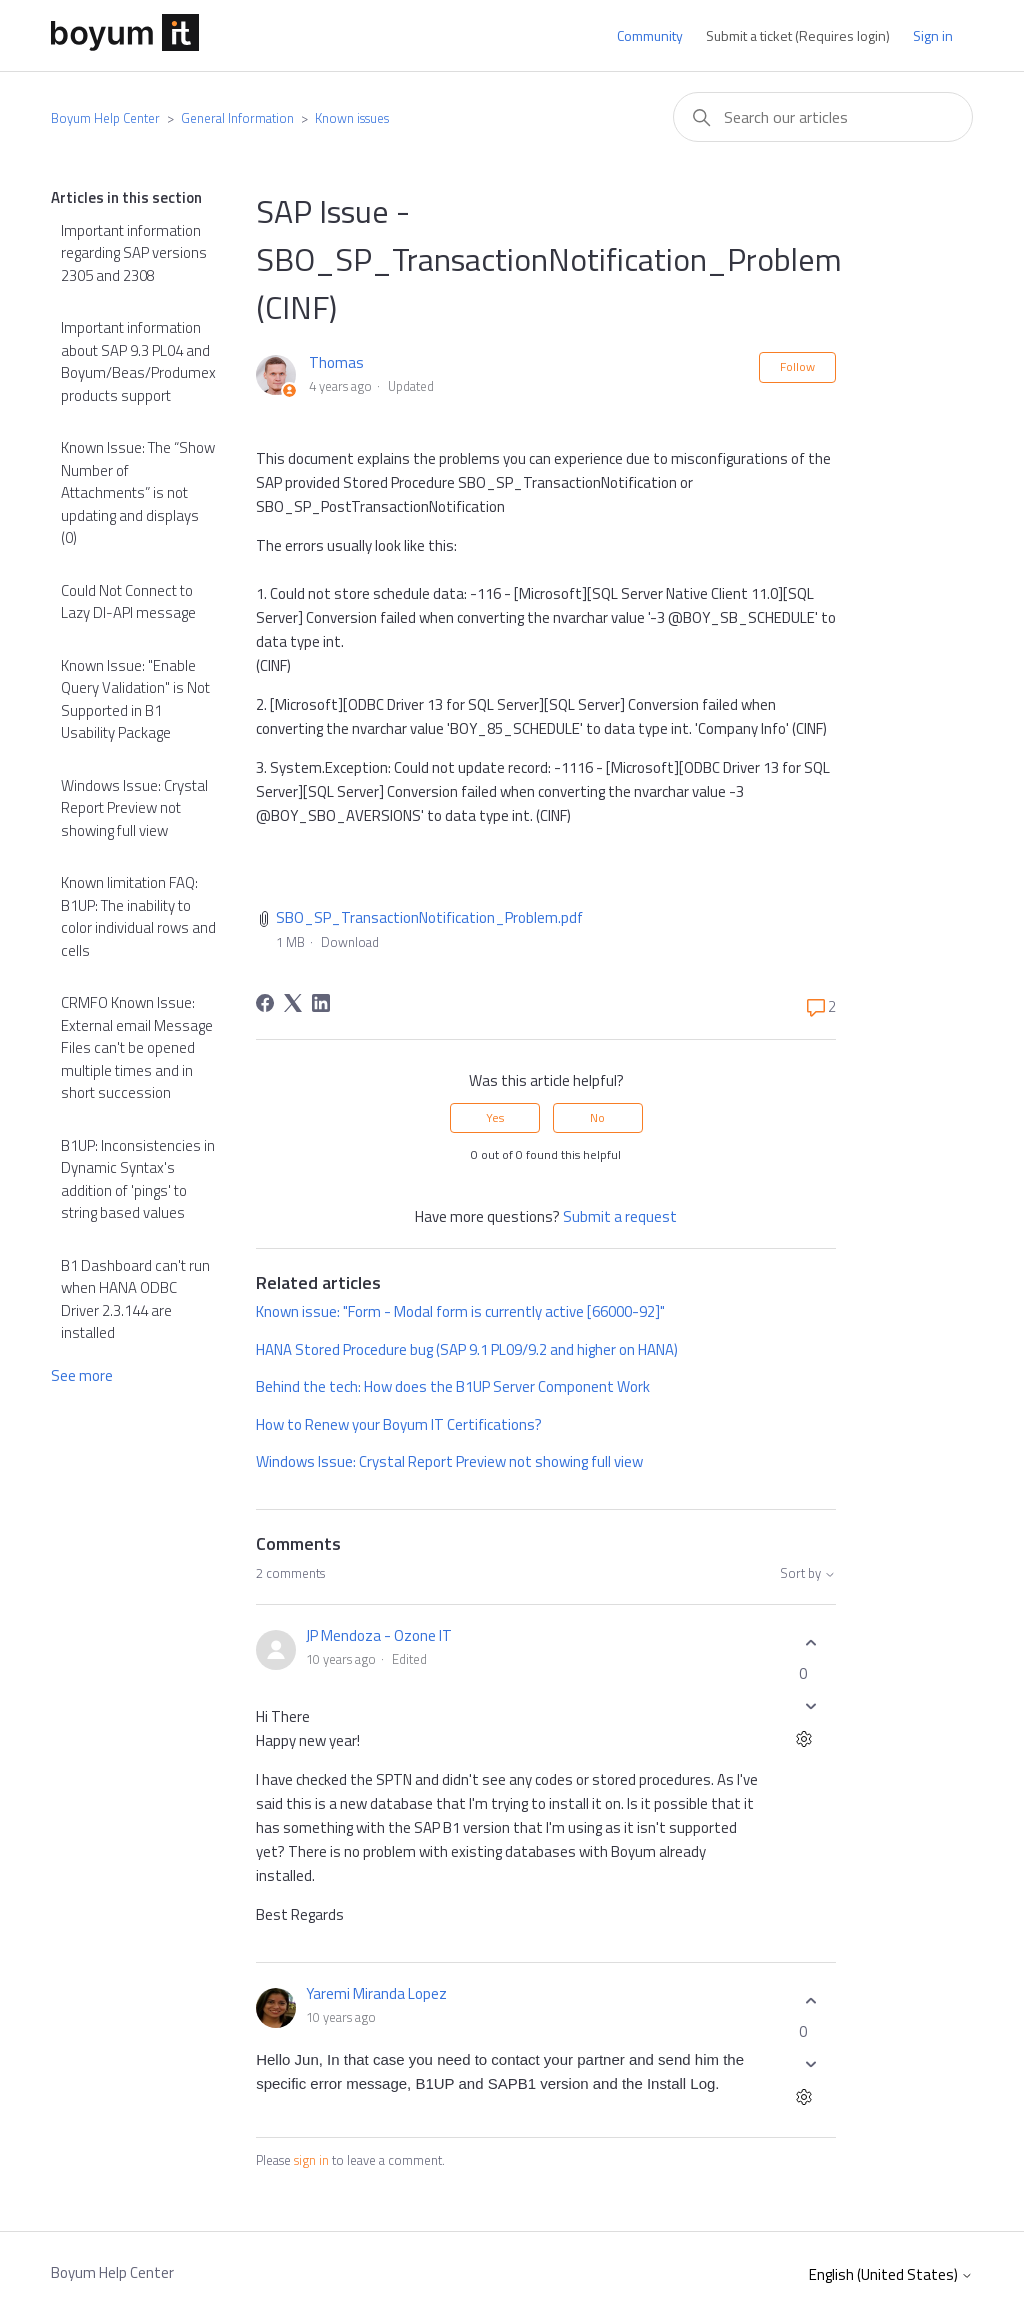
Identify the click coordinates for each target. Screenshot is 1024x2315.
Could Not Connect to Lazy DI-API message (128, 602)
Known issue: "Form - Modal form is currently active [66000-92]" (460, 1311)
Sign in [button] (933, 35)
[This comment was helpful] (811, 1642)
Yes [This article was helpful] (495, 1117)
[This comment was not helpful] (811, 1706)
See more (82, 1375)
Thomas (336, 362)
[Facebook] (265, 1003)
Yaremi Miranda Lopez (376, 1993)
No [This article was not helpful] (597, 1117)
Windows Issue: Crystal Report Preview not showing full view (134, 808)
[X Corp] (293, 1003)
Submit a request (620, 1216)
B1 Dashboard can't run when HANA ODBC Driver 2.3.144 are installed (135, 1299)
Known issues (352, 118)
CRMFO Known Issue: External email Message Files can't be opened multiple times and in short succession (137, 1047)
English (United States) (891, 2274)
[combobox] (823, 117)
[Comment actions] (803, 1741)
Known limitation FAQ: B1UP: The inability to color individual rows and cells (138, 916)
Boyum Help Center (105, 118)
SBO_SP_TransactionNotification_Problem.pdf (429, 917)
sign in (311, 2160)
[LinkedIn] (321, 1003)
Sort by (808, 1573)
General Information (237, 118)
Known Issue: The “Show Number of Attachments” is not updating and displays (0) (138, 492)
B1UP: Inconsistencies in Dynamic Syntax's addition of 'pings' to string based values (138, 1179)
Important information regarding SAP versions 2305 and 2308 (134, 253)
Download (350, 942)
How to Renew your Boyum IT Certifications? (399, 1424)
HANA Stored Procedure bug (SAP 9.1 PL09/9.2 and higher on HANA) (467, 1349)
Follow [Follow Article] (797, 366)
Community (650, 35)
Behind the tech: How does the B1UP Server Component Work (453, 1386)
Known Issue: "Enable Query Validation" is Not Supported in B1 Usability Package (135, 699)
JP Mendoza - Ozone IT (379, 1635)
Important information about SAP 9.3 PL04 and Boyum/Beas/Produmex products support (138, 361)
